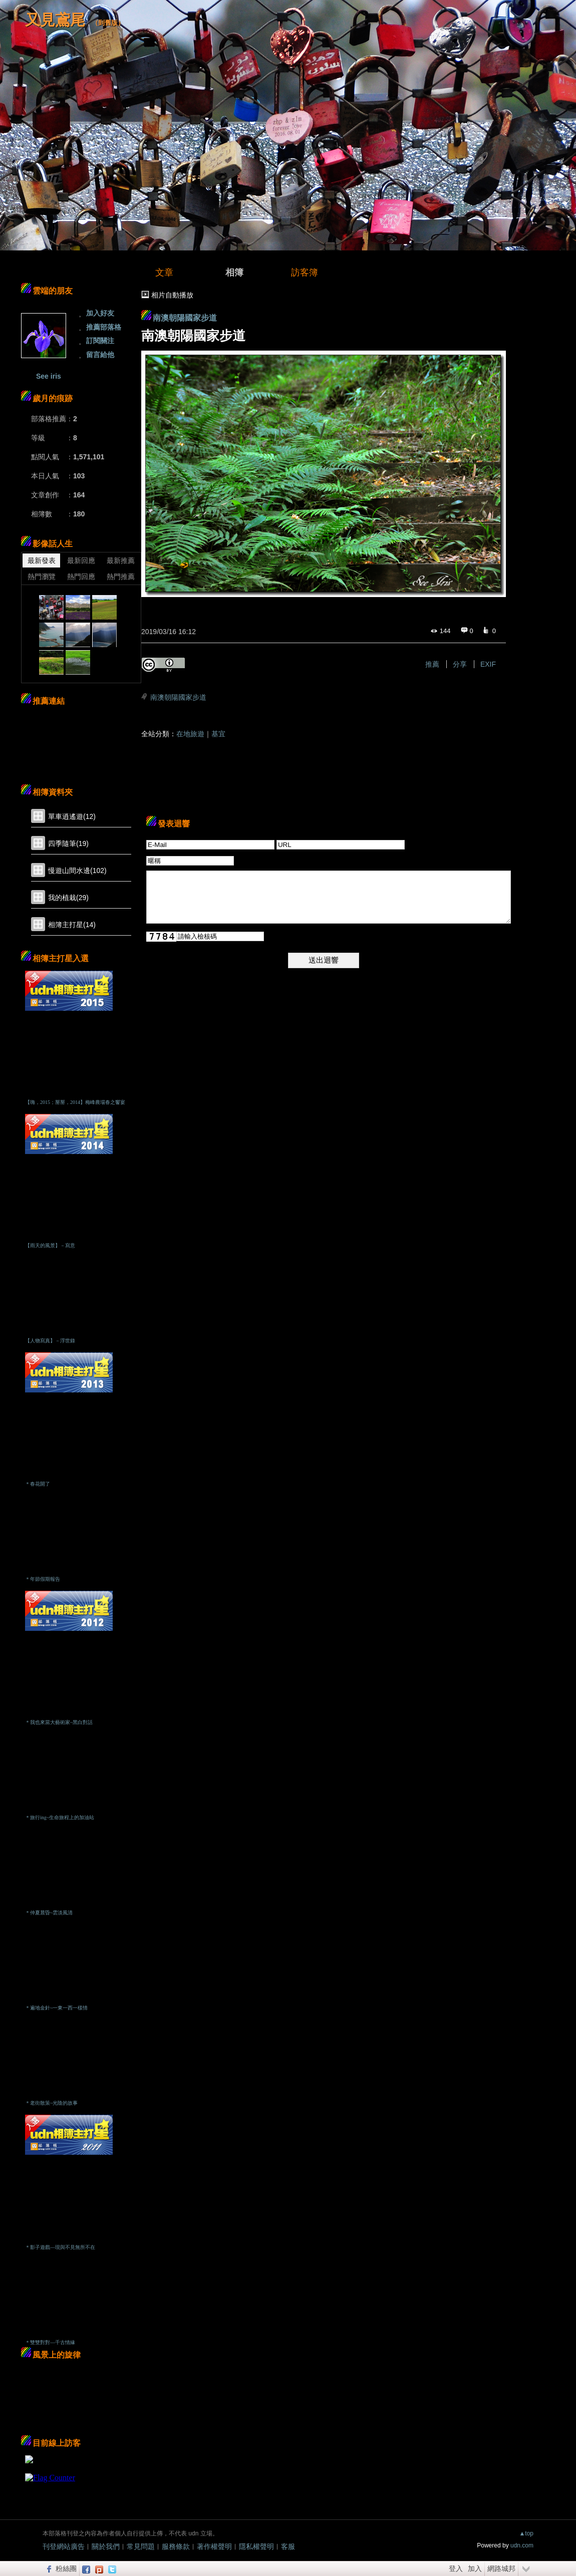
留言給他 (100, 355)
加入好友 (100, 313)
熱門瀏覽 (42, 577)
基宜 (218, 734)
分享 (460, 664)
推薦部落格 (103, 327)
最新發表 (42, 560)
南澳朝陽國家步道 (185, 318)
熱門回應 (81, 577)
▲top (526, 2533)
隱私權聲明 (256, 2546)
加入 (475, 2568)
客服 (288, 2546)
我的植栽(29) (68, 898)
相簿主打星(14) (72, 925)
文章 (164, 272)
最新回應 (81, 560)
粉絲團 (66, 2568)
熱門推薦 (121, 577)
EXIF (488, 664)
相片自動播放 (172, 295)
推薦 (432, 664)
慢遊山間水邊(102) (77, 871)
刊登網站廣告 (64, 2546)
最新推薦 (121, 560)
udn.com (521, 2545)
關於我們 (106, 2546)
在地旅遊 (190, 734)
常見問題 (141, 2546)
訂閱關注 (100, 341)
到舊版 (108, 23)
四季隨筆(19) (68, 843)
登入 (456, 2568)
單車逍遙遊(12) (72, 816)
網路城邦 (501, 2568)
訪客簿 (304, 272)
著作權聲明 (214, 2546)
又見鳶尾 (55, 20)
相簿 (234, 272)
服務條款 (176, 2546)
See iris (48, 376)
